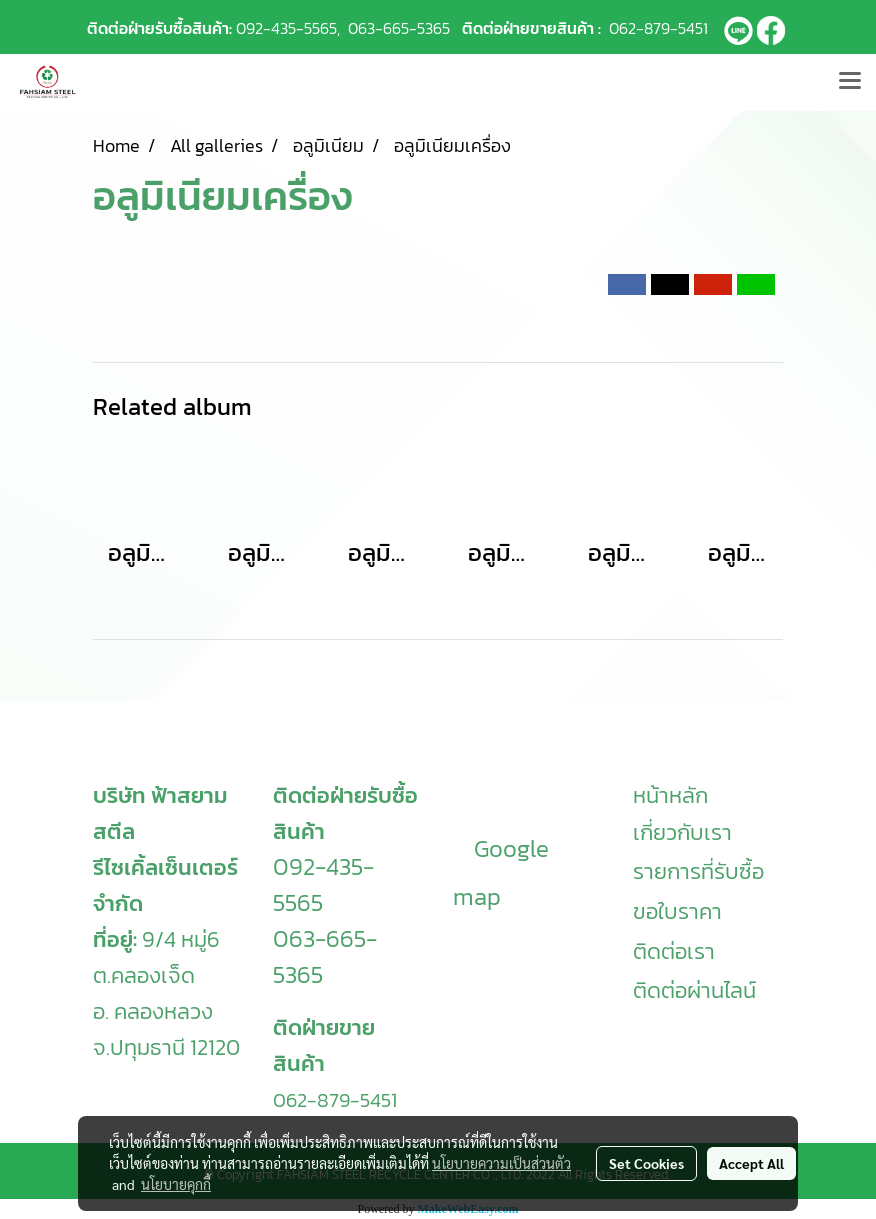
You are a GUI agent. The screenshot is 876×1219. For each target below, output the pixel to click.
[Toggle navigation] (850, 82)
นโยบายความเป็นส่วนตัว (501, 1163)
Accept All (751, 1163)
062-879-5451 (658, 28)
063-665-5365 (399, 28)
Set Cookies (646, 1163)
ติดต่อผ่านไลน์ (694, 990)
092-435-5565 (286, 28)
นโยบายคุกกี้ (176, 1184)
